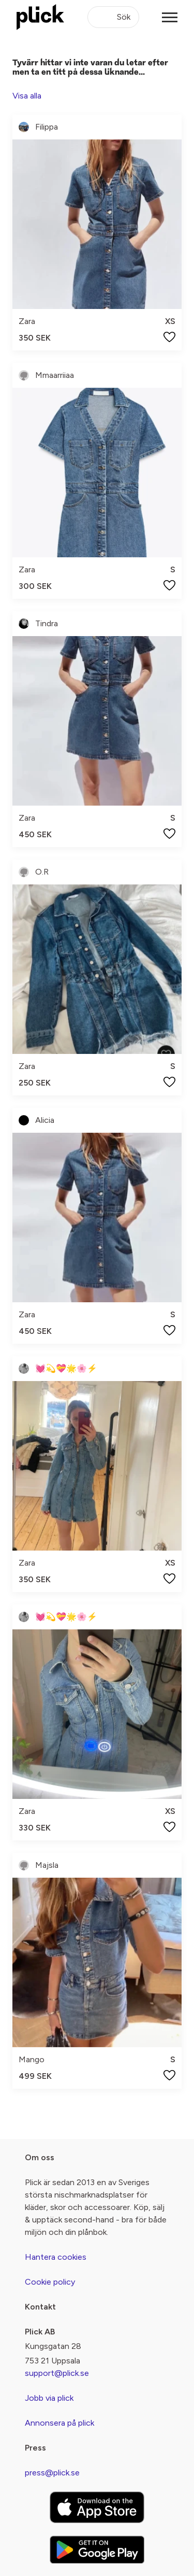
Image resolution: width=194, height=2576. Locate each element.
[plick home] (40, 17)
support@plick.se (57, 2373)
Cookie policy (50, 2282)
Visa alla (26, 96)
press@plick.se (52, 2473)
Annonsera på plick (59, 2423)
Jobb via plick (49, 2398)
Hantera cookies (55, 2257)
